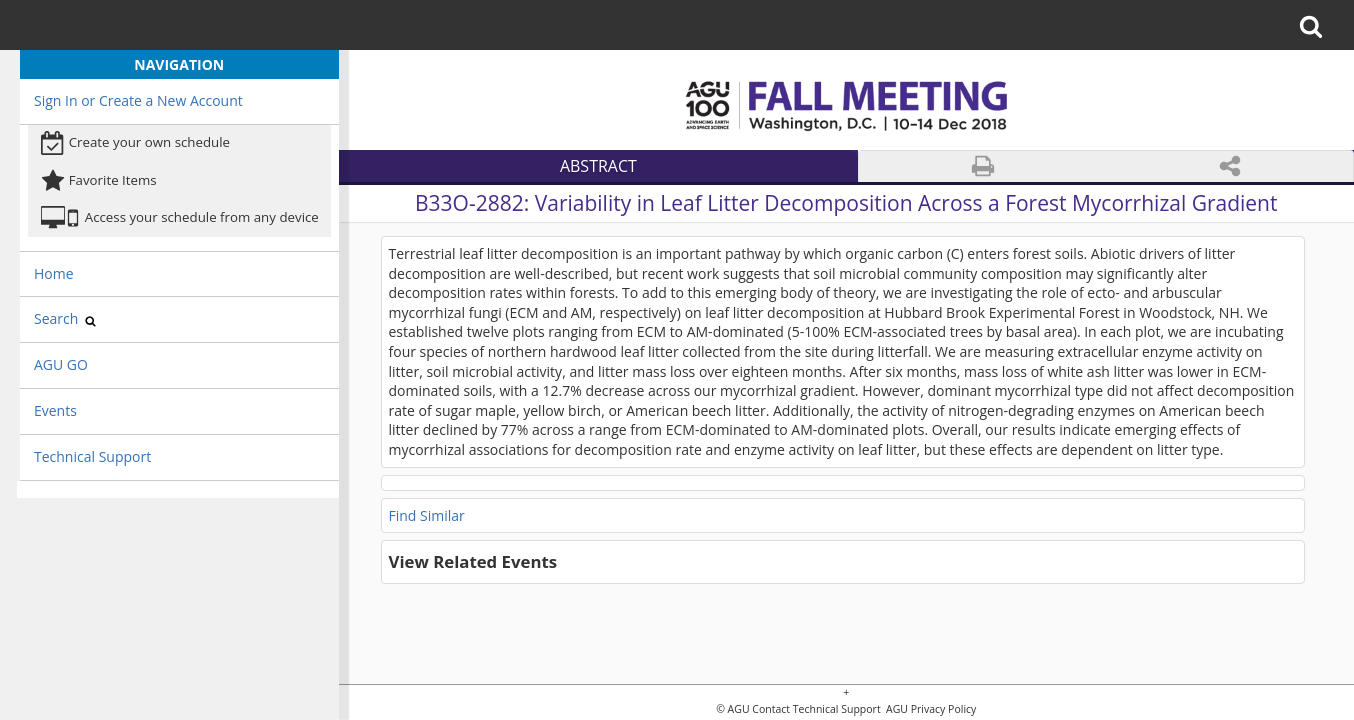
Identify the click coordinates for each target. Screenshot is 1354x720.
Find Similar (427, 515)
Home (54, 273)
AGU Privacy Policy (929, 709)
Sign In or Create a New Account (138, 100)
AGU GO (61, 364)
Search (65, 318)
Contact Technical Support (816, 709)
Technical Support (92, 456)
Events (55, 410)
